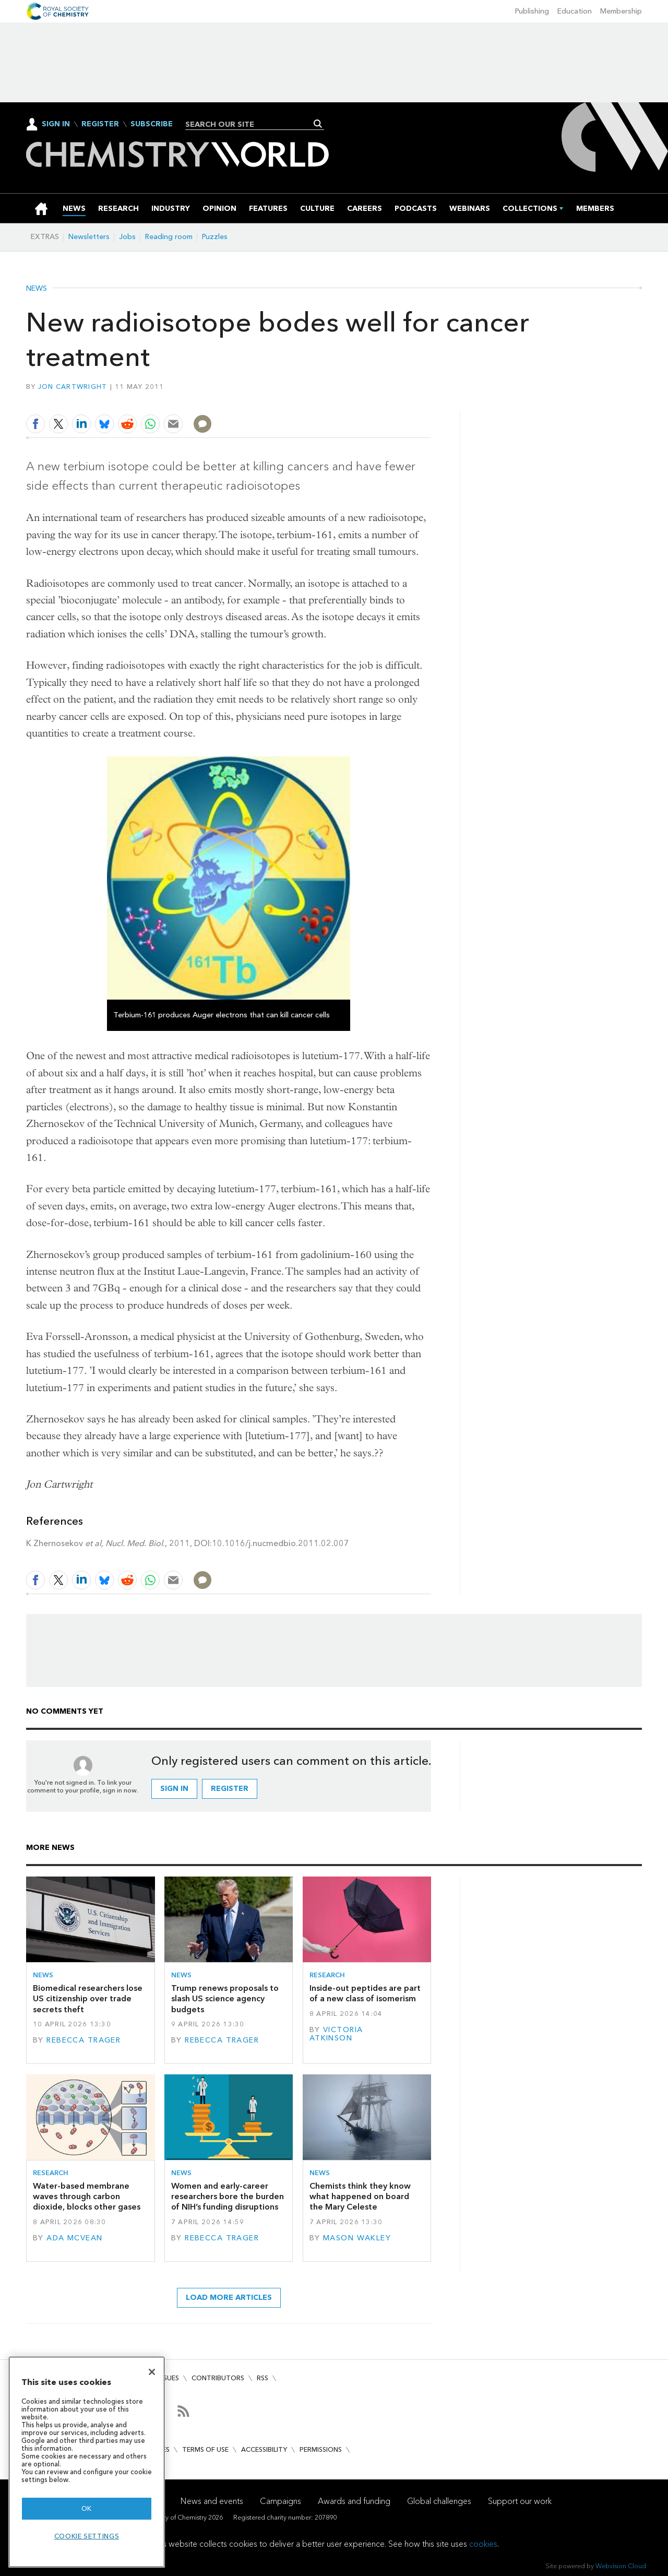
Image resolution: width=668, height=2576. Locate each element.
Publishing (532, 11)
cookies (483, 2544)
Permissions (321, 2449)
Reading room (169, 236)
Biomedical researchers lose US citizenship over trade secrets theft (87, 1998)
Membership (621, 11)
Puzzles (215, 236)
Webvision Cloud (620, 2566)
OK (86, 2508)
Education (574, 11)
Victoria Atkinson (336, 2034)
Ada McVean (74, 2238)
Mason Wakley (357, 2238)
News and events (212, 2501)
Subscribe (151, 124)
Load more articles (229, 2297)
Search (318, 124)
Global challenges (439, 2501)
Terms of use (205, 2449)
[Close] (151, 2371)
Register (100, 124)
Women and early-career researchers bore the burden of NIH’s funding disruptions (227, 2196)
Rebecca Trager (83, 2040)
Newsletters (89, 236)
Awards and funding (354, 2501)
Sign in (174, 1788)
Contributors (218, 2378)
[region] (86, 2462)
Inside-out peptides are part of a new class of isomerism (365, 1993)
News (36, 288)
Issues (168, 2378)
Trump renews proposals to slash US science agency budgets (225, 1998)
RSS (262, 2378)
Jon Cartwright (73, 386)
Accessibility (264, 2449)
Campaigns (280, 2501)
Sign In (56, 124)
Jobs (127, 236)
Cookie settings (87, 2536)
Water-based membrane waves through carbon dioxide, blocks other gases (86, 2196)
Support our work (520, 2501)
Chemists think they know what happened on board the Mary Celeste (360, 2196)
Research (327, 1975)
